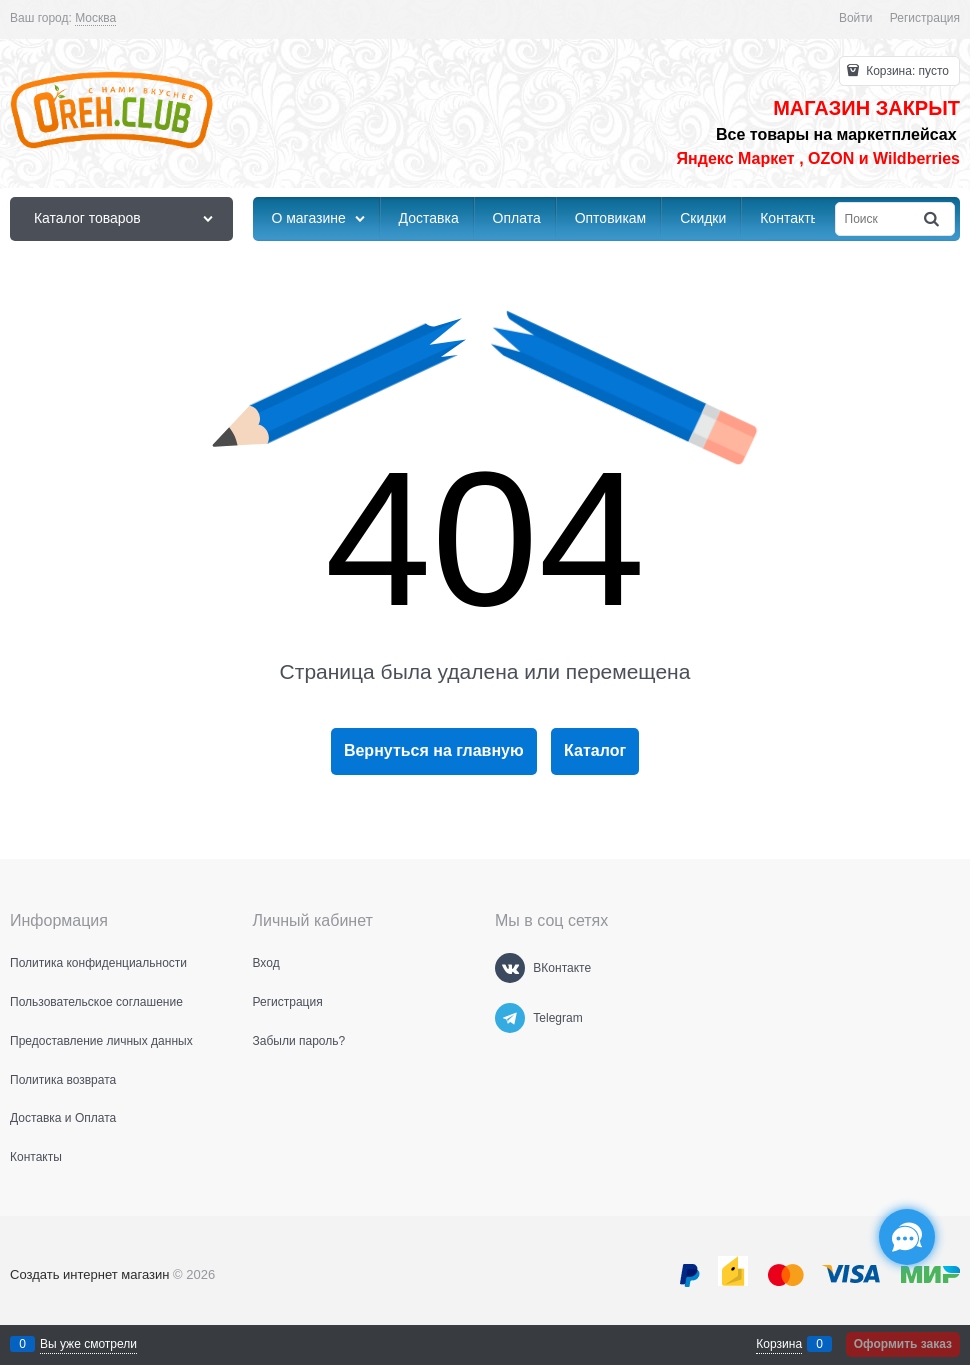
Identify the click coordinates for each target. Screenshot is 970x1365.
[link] (95, 18)
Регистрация (925, 18)
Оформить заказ (903, 1344)
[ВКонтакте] (510, 968)
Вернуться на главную (434, 750)
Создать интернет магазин (89, 1274)
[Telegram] (510, 1018)
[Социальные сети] (907, 1237)
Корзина (779, 1344)
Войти (856, 18)
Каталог (595, 750)
